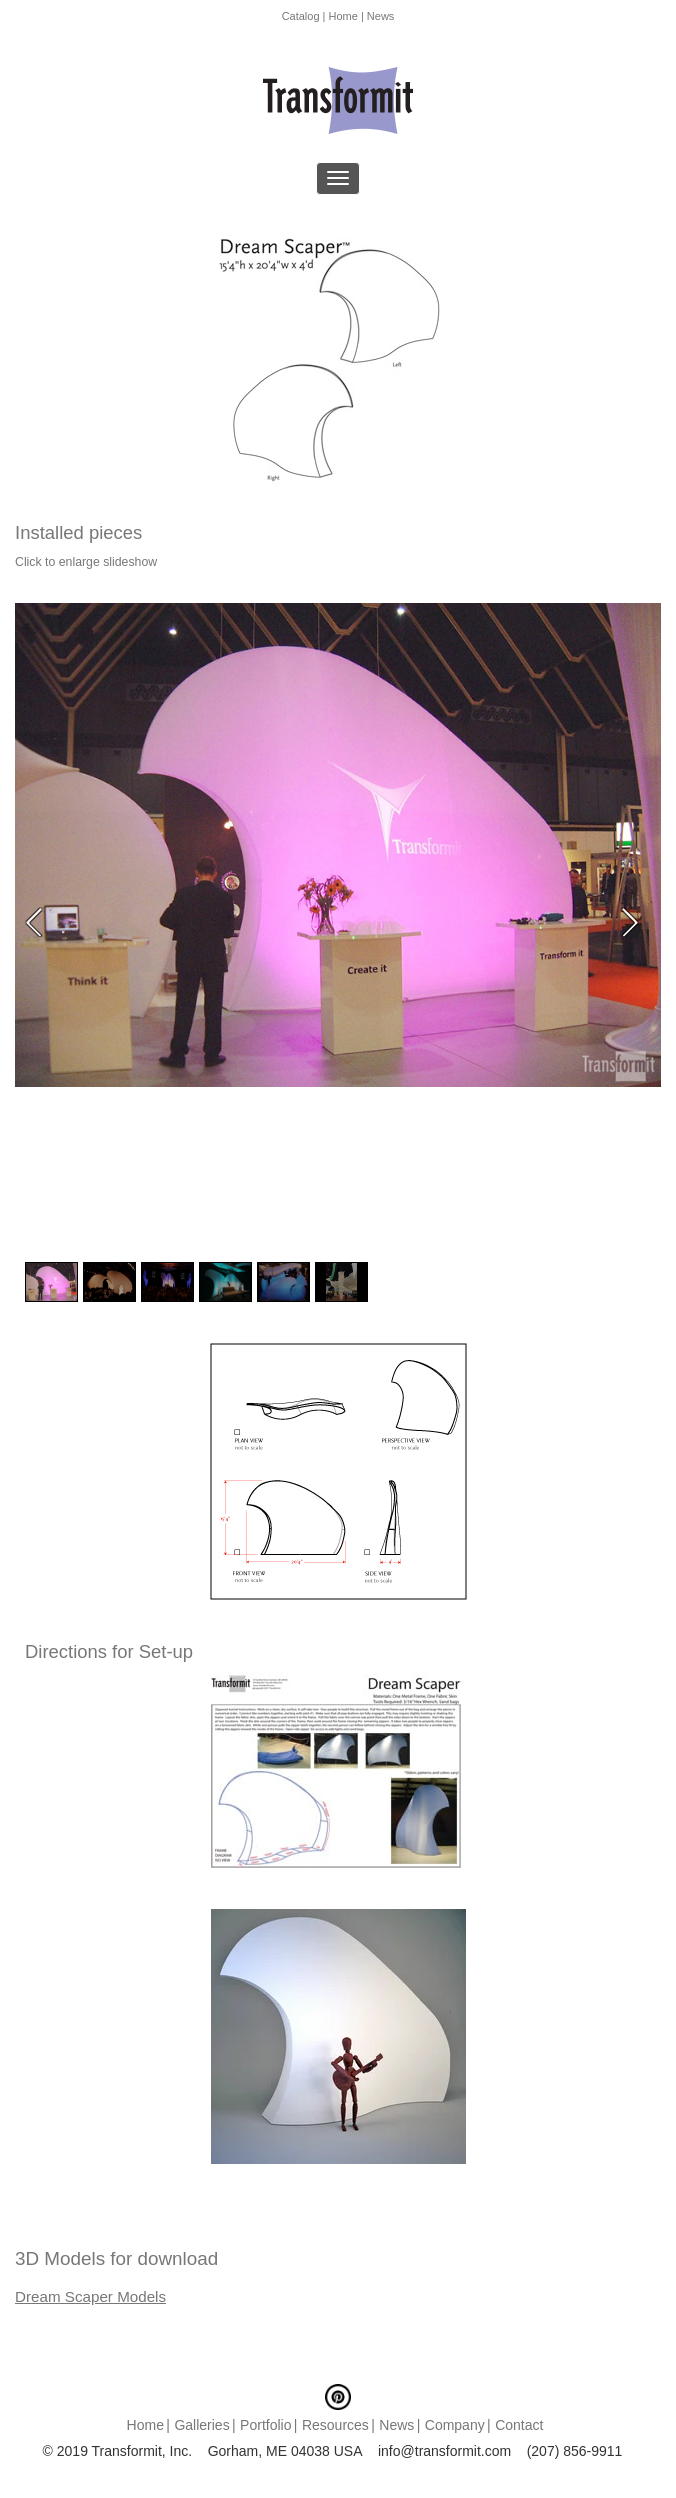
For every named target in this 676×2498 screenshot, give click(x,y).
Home (343, 16)
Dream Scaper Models (90, 2296)
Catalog (301, 16)
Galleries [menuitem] (201, 2425)
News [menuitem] (396, 2425)
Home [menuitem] (145, 2425)
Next (636, 922)
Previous (40, 922)
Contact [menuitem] (519, 2425)
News (381, 16)
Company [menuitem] (455, 2425)
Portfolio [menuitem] (265, 2425)
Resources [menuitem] (335, 2425)
